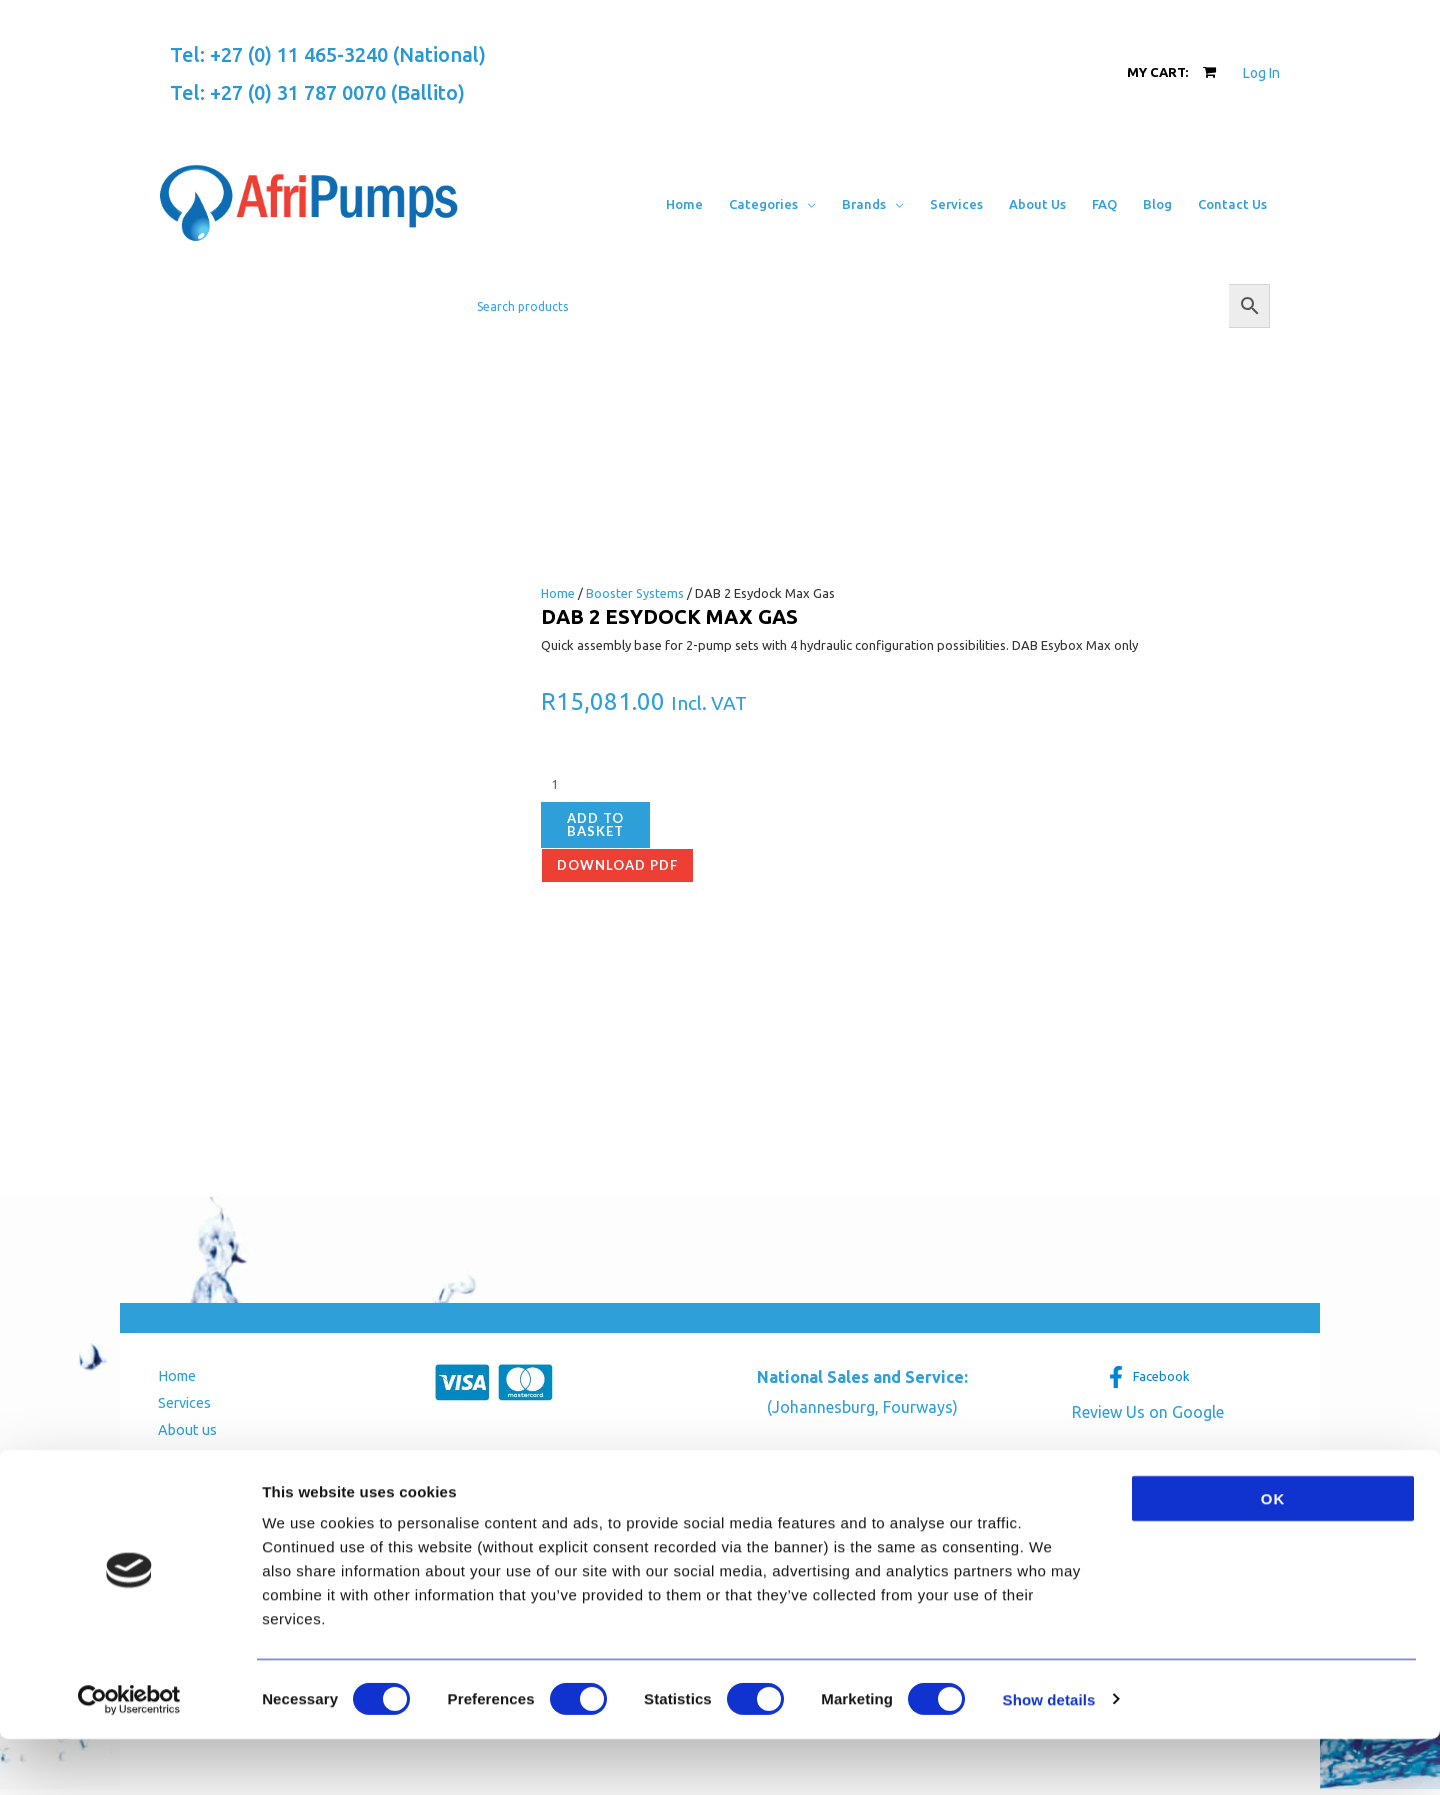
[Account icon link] (1261, 73)
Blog (165, 1488)
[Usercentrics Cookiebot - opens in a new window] (129, 1756)
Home (558, 593)
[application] (807, 204)
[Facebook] (1147, 1377)
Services (179, 1404)
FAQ (164, 1460)
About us (180, 1432)
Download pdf (617, 865)
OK (1273, 1554)
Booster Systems (636, 593)
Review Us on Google (1148, 1412)
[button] (772, 204)
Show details (1049, 1755)
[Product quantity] (651, 785)
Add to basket (595, 824)
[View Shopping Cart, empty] (1171, 72)
